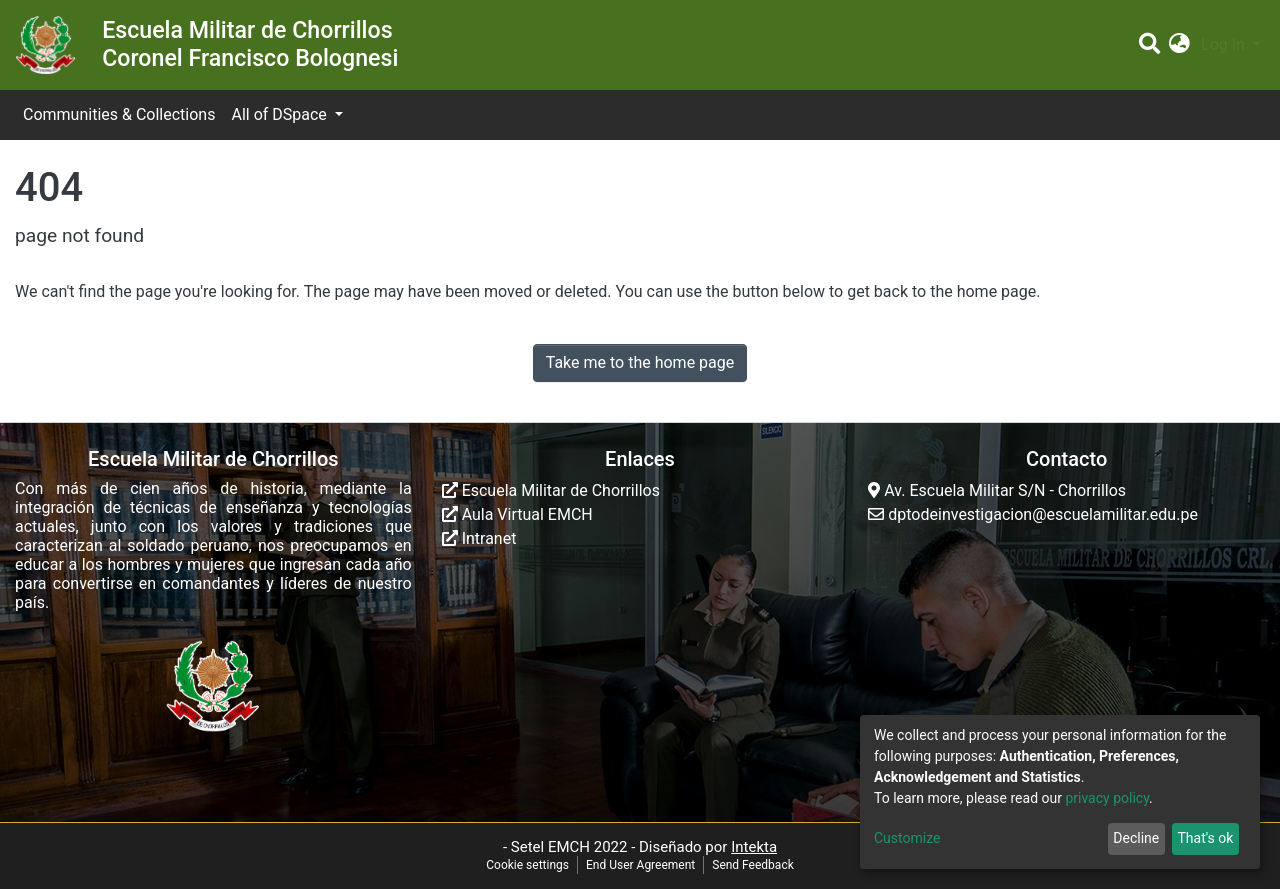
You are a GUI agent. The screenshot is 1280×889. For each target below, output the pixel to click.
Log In (1225, 44)
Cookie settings (527, 865)
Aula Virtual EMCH (517, 514)
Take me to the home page (640, 362)
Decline (1136, 838)
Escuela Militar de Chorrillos (551, 490)
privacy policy (1107, 798)
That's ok (1205, 838)
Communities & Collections (119, 114)
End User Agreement (640, 865)
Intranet (479, 538)
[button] (1179, 45)
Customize (907, 838)
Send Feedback (753, 865)
